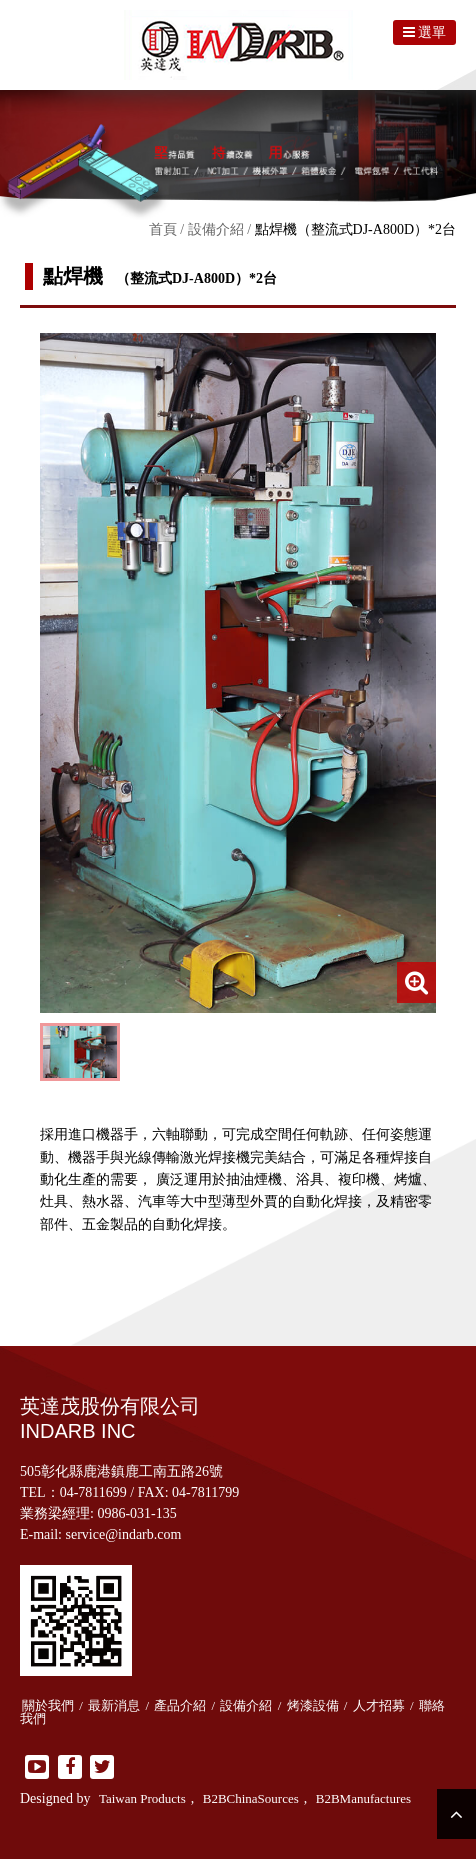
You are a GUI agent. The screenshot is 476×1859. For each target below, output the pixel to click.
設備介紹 (216, 229)
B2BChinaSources (251, 1798)
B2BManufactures (363, 1798)
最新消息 (114, 1705)
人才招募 (379, 1705)
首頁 (163, 229)
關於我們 (48, 1705)
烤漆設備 (313, 1705)
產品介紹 (180, 1705)
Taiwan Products (142, 1798)
